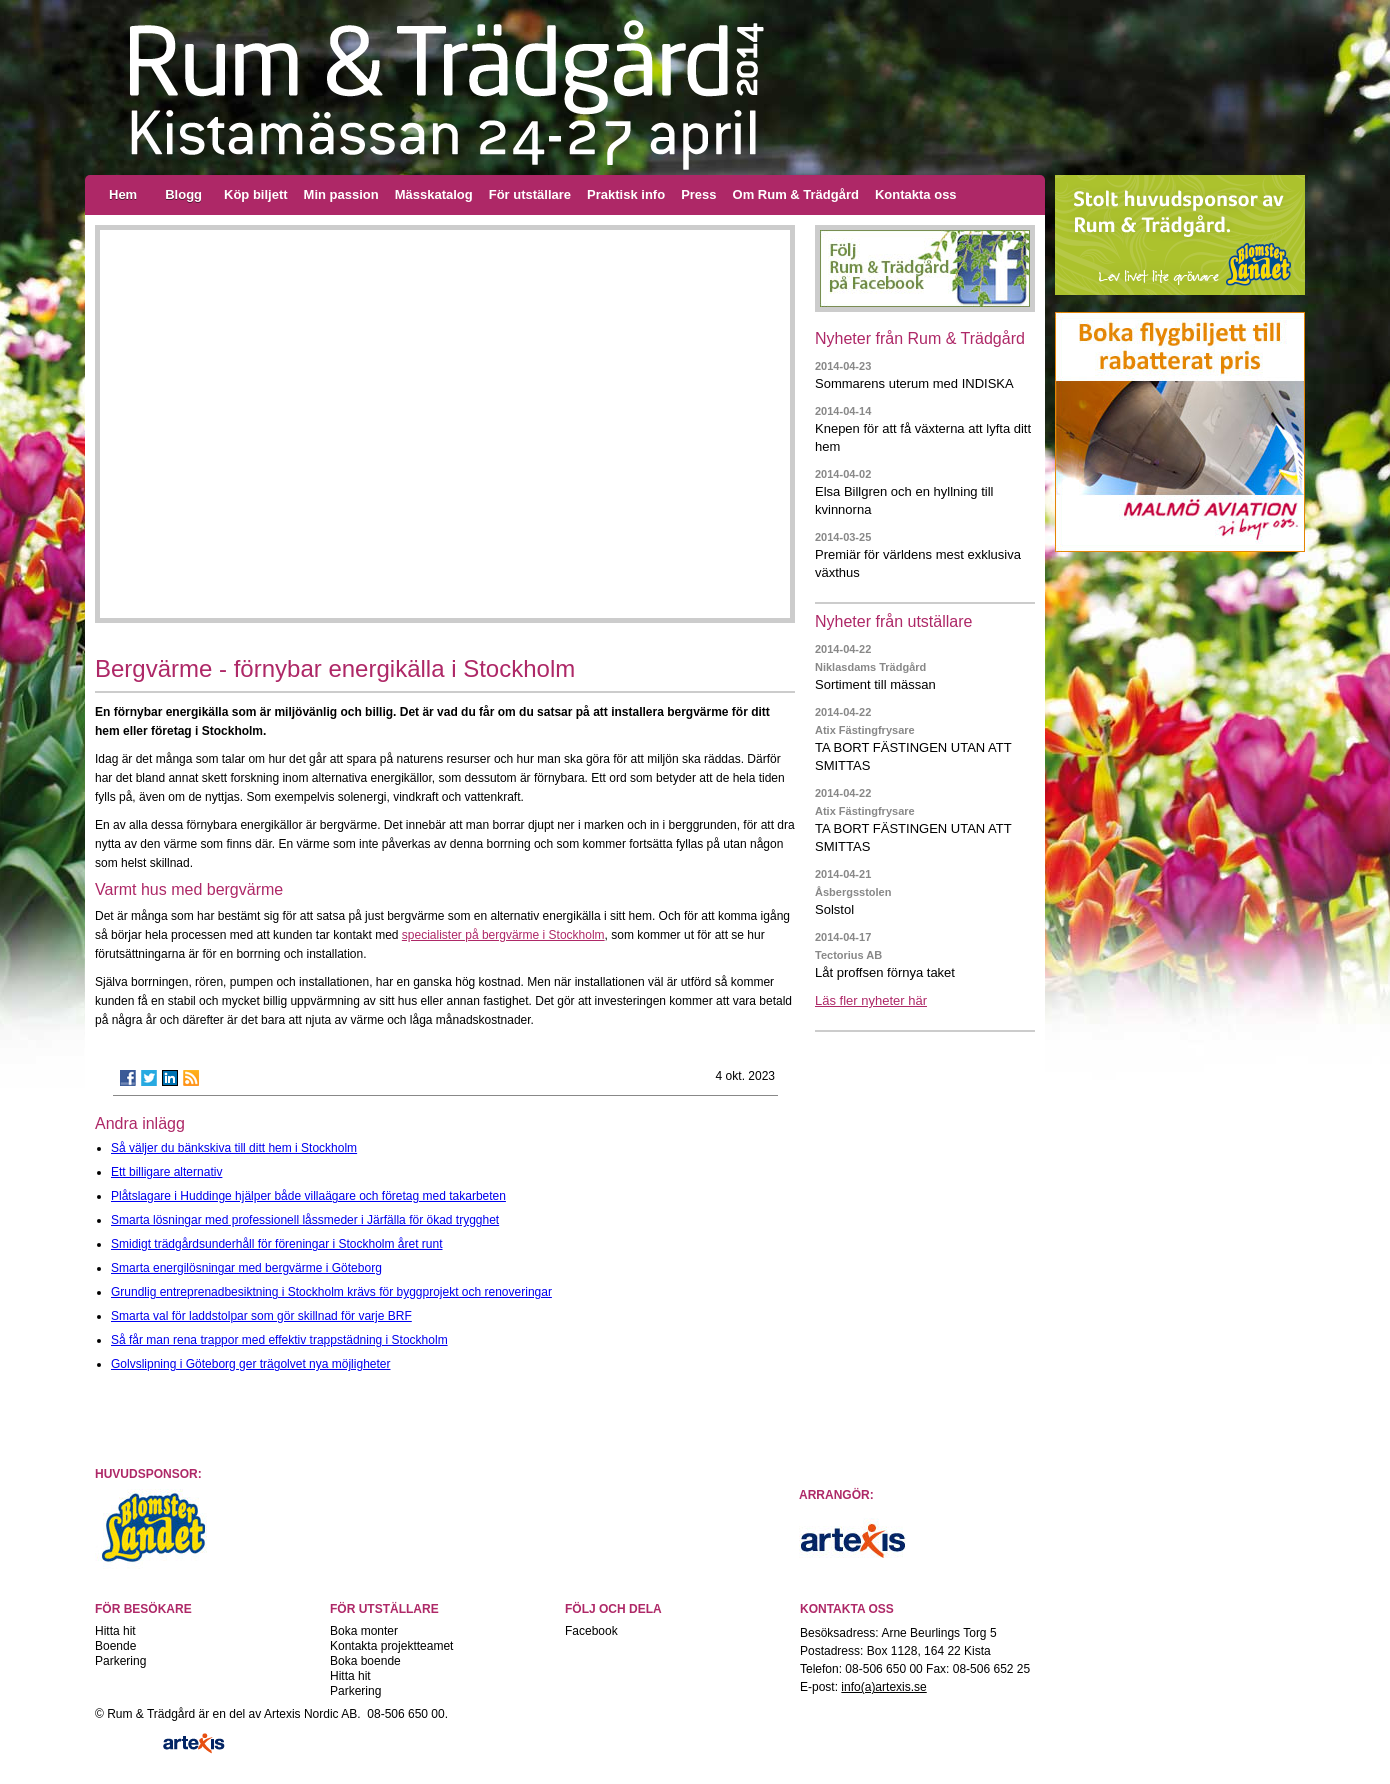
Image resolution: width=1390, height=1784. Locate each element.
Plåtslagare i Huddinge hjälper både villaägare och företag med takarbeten (308, 1196)
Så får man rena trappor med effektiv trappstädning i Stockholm (279, 1340)
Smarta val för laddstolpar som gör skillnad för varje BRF (261, 1316)
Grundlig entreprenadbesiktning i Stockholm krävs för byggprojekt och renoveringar (331, 1292)
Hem (123, 194)
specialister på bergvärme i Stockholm (503, 935)
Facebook (591, 1631)
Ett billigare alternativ (166, 1172)
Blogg (183, 194)
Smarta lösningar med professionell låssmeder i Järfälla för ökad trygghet (305, 1220)
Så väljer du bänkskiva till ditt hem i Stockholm (234, 1148)
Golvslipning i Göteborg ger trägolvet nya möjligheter (250, 1364)
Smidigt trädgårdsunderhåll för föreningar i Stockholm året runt (277, 1244)
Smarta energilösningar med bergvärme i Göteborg (246, 1268)
